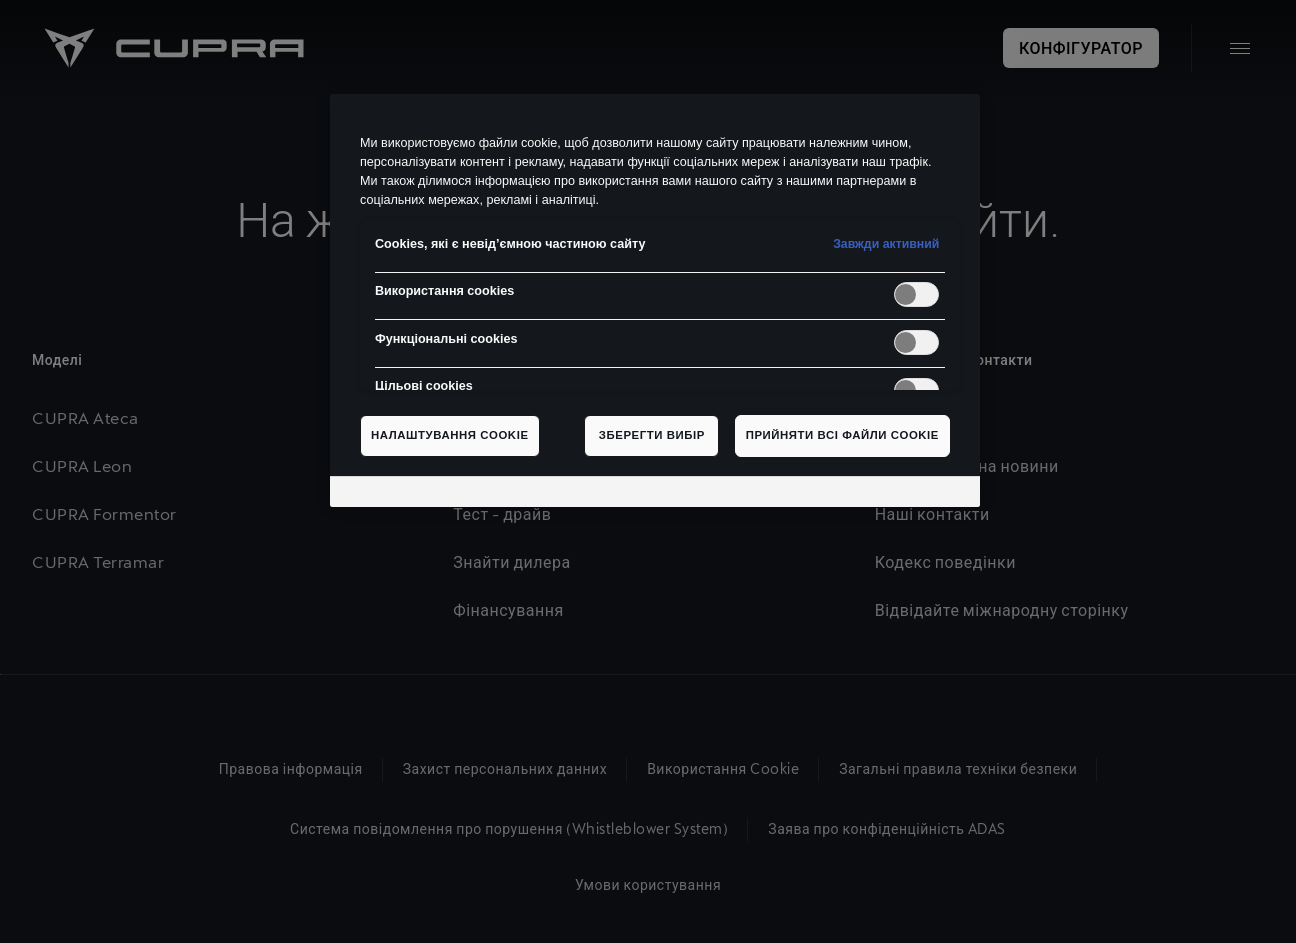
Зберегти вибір (652, 435)
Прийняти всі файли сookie (842, 435)
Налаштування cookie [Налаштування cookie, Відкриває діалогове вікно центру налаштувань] (450, 435)
